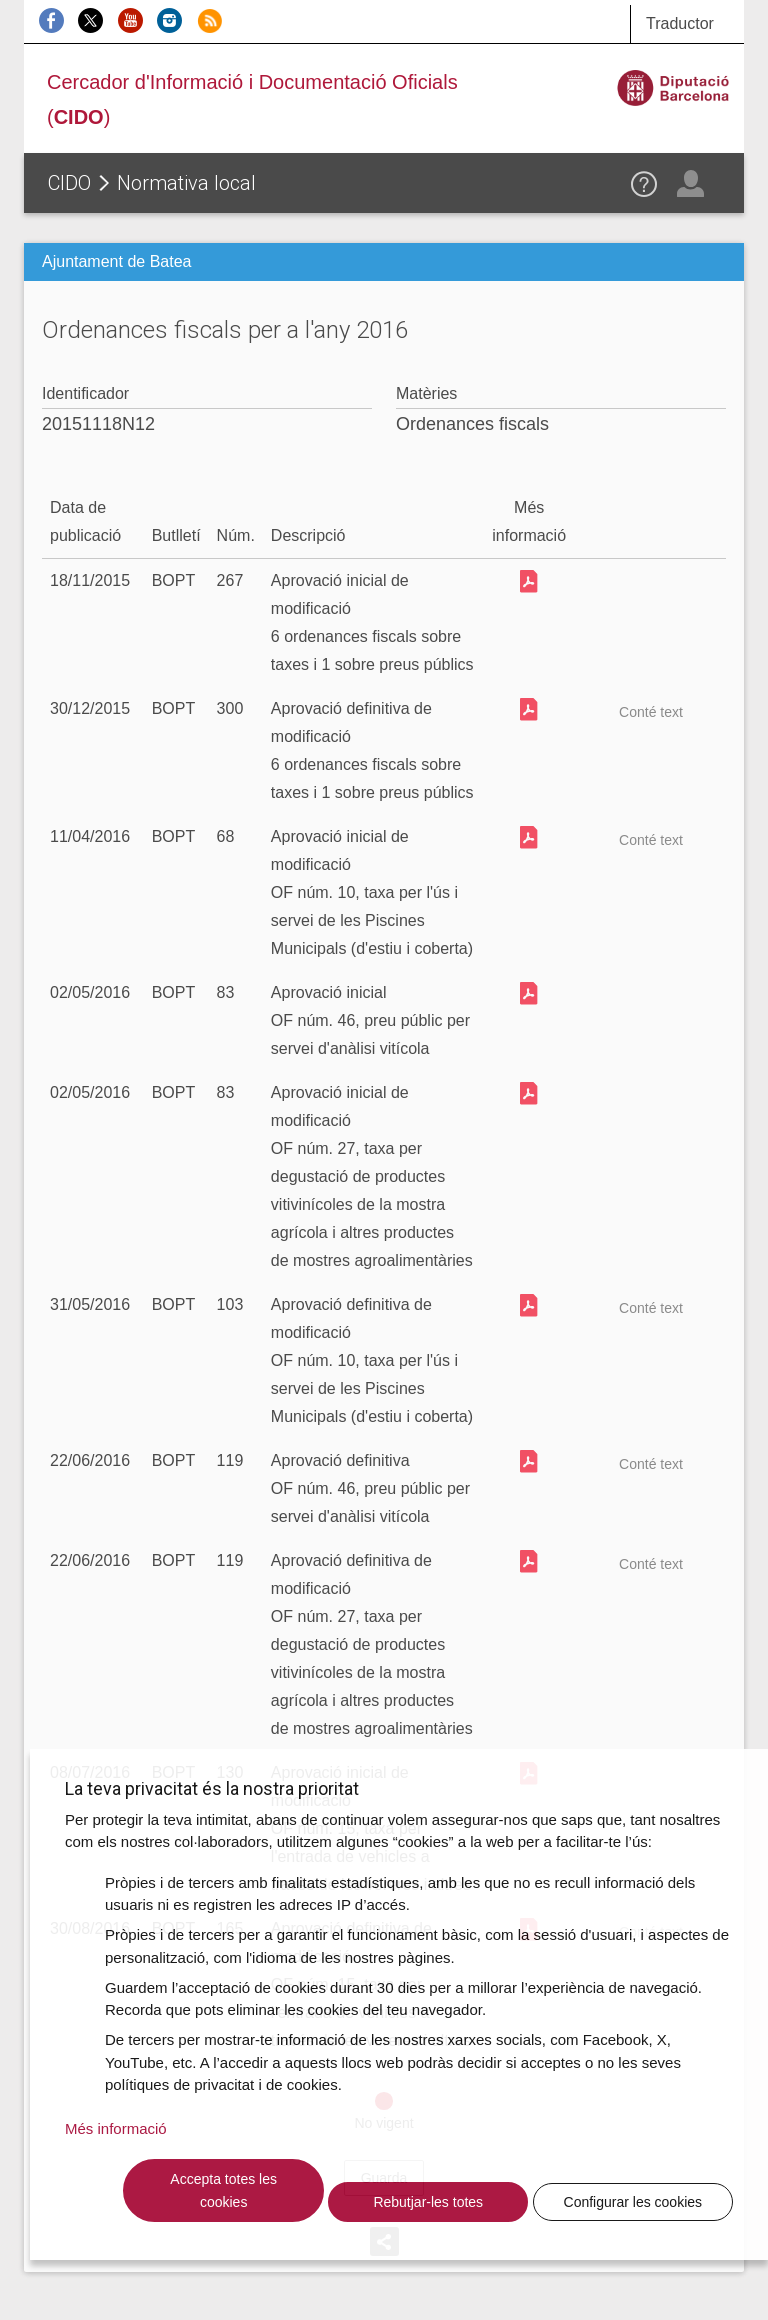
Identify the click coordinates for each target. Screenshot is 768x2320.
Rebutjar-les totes (428, 2202)
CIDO (69, 183)
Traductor (680, 23)
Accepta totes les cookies (223, 2190)
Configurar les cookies (633, 2202)
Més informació (116, 2128)
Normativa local (186, 183)
